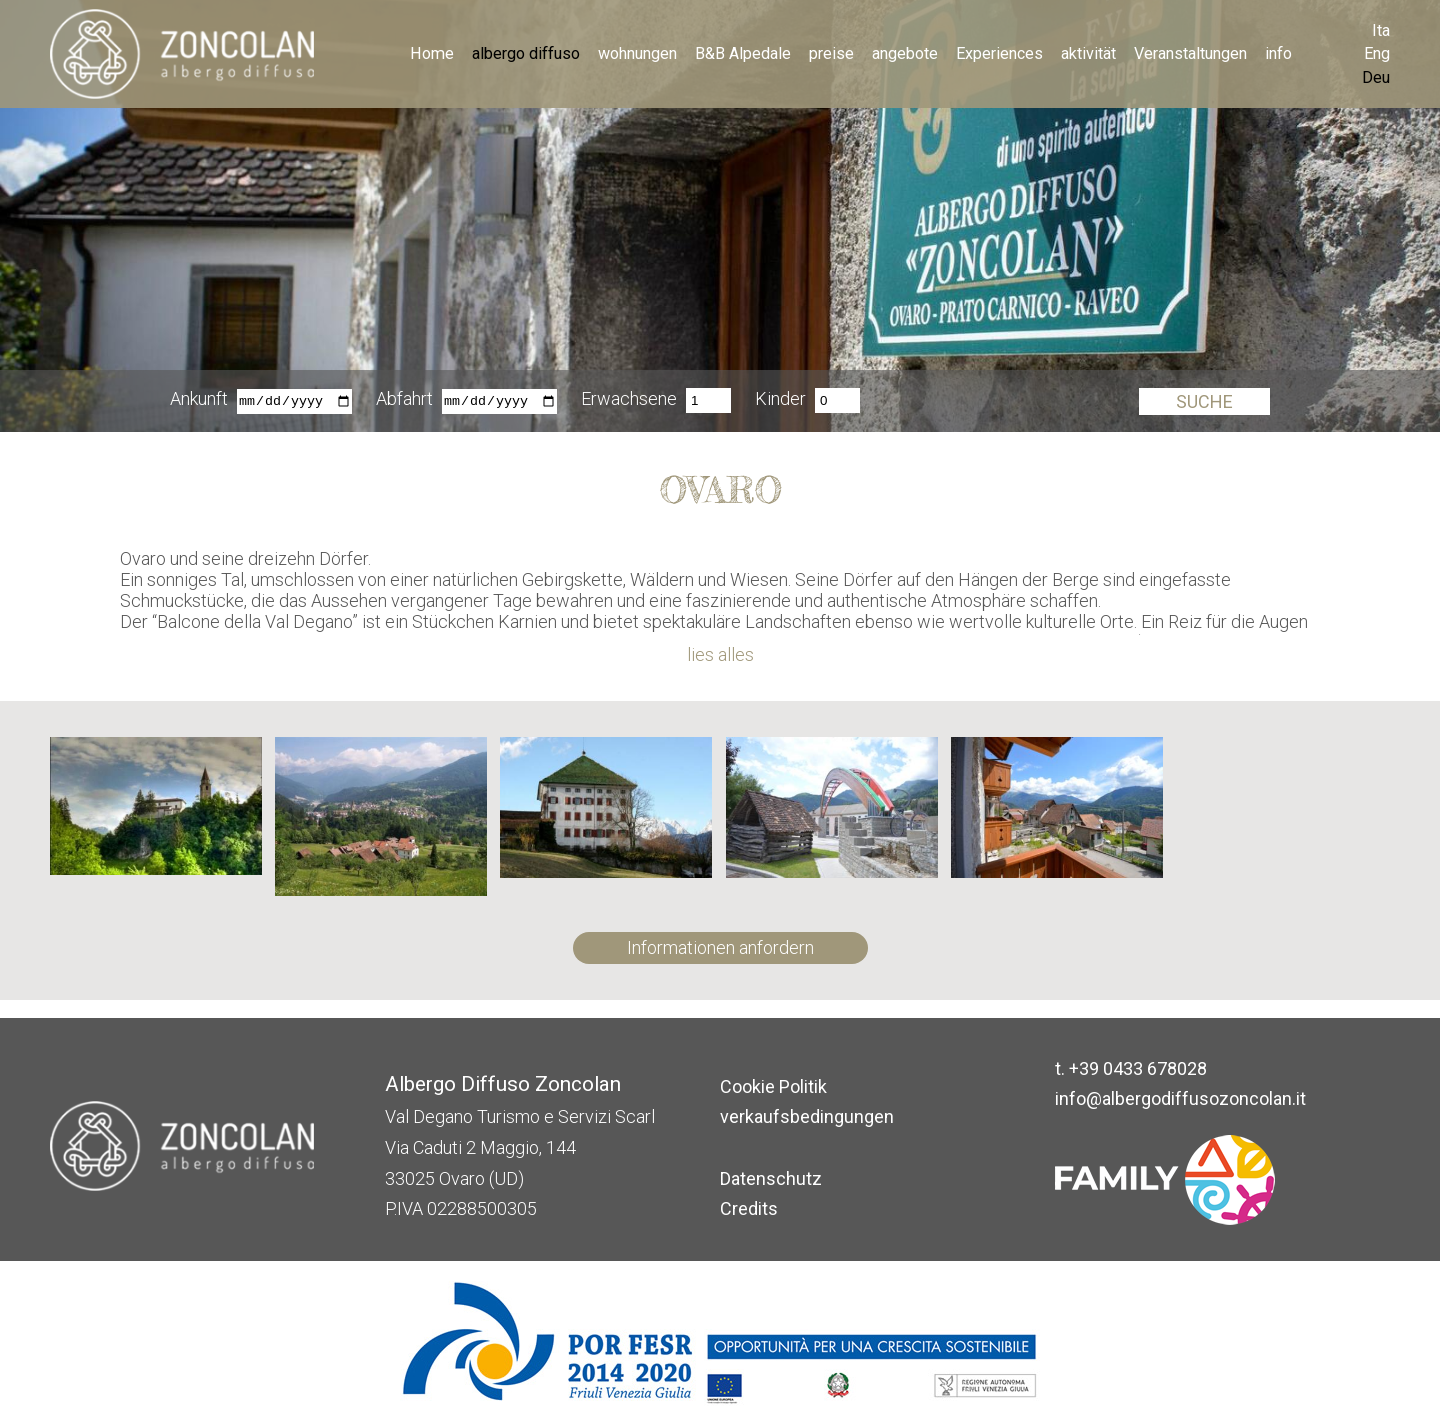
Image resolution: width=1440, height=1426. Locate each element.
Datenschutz (771, 1178)
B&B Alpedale (743, 53)
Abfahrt (404, 400)
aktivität (1088, 53)
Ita (1381, 30)
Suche (1204, 401)
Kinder (780, 400)
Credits (749, 1208)
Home (432, 53)
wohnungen (637, 53)
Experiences (999, 53)
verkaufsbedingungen (807, 1116)
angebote (905, 53)
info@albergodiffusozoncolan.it (1180, 1098)
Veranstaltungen (1190, 53)
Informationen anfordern (720, 947)
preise (831, 53)
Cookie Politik (773, 1086)
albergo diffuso (526, 53)
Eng (1377, 53)
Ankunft (199, 400)
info (1278, 53)
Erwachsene (629, 400)
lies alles (720, 654)
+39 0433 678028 (1138, 1068)
